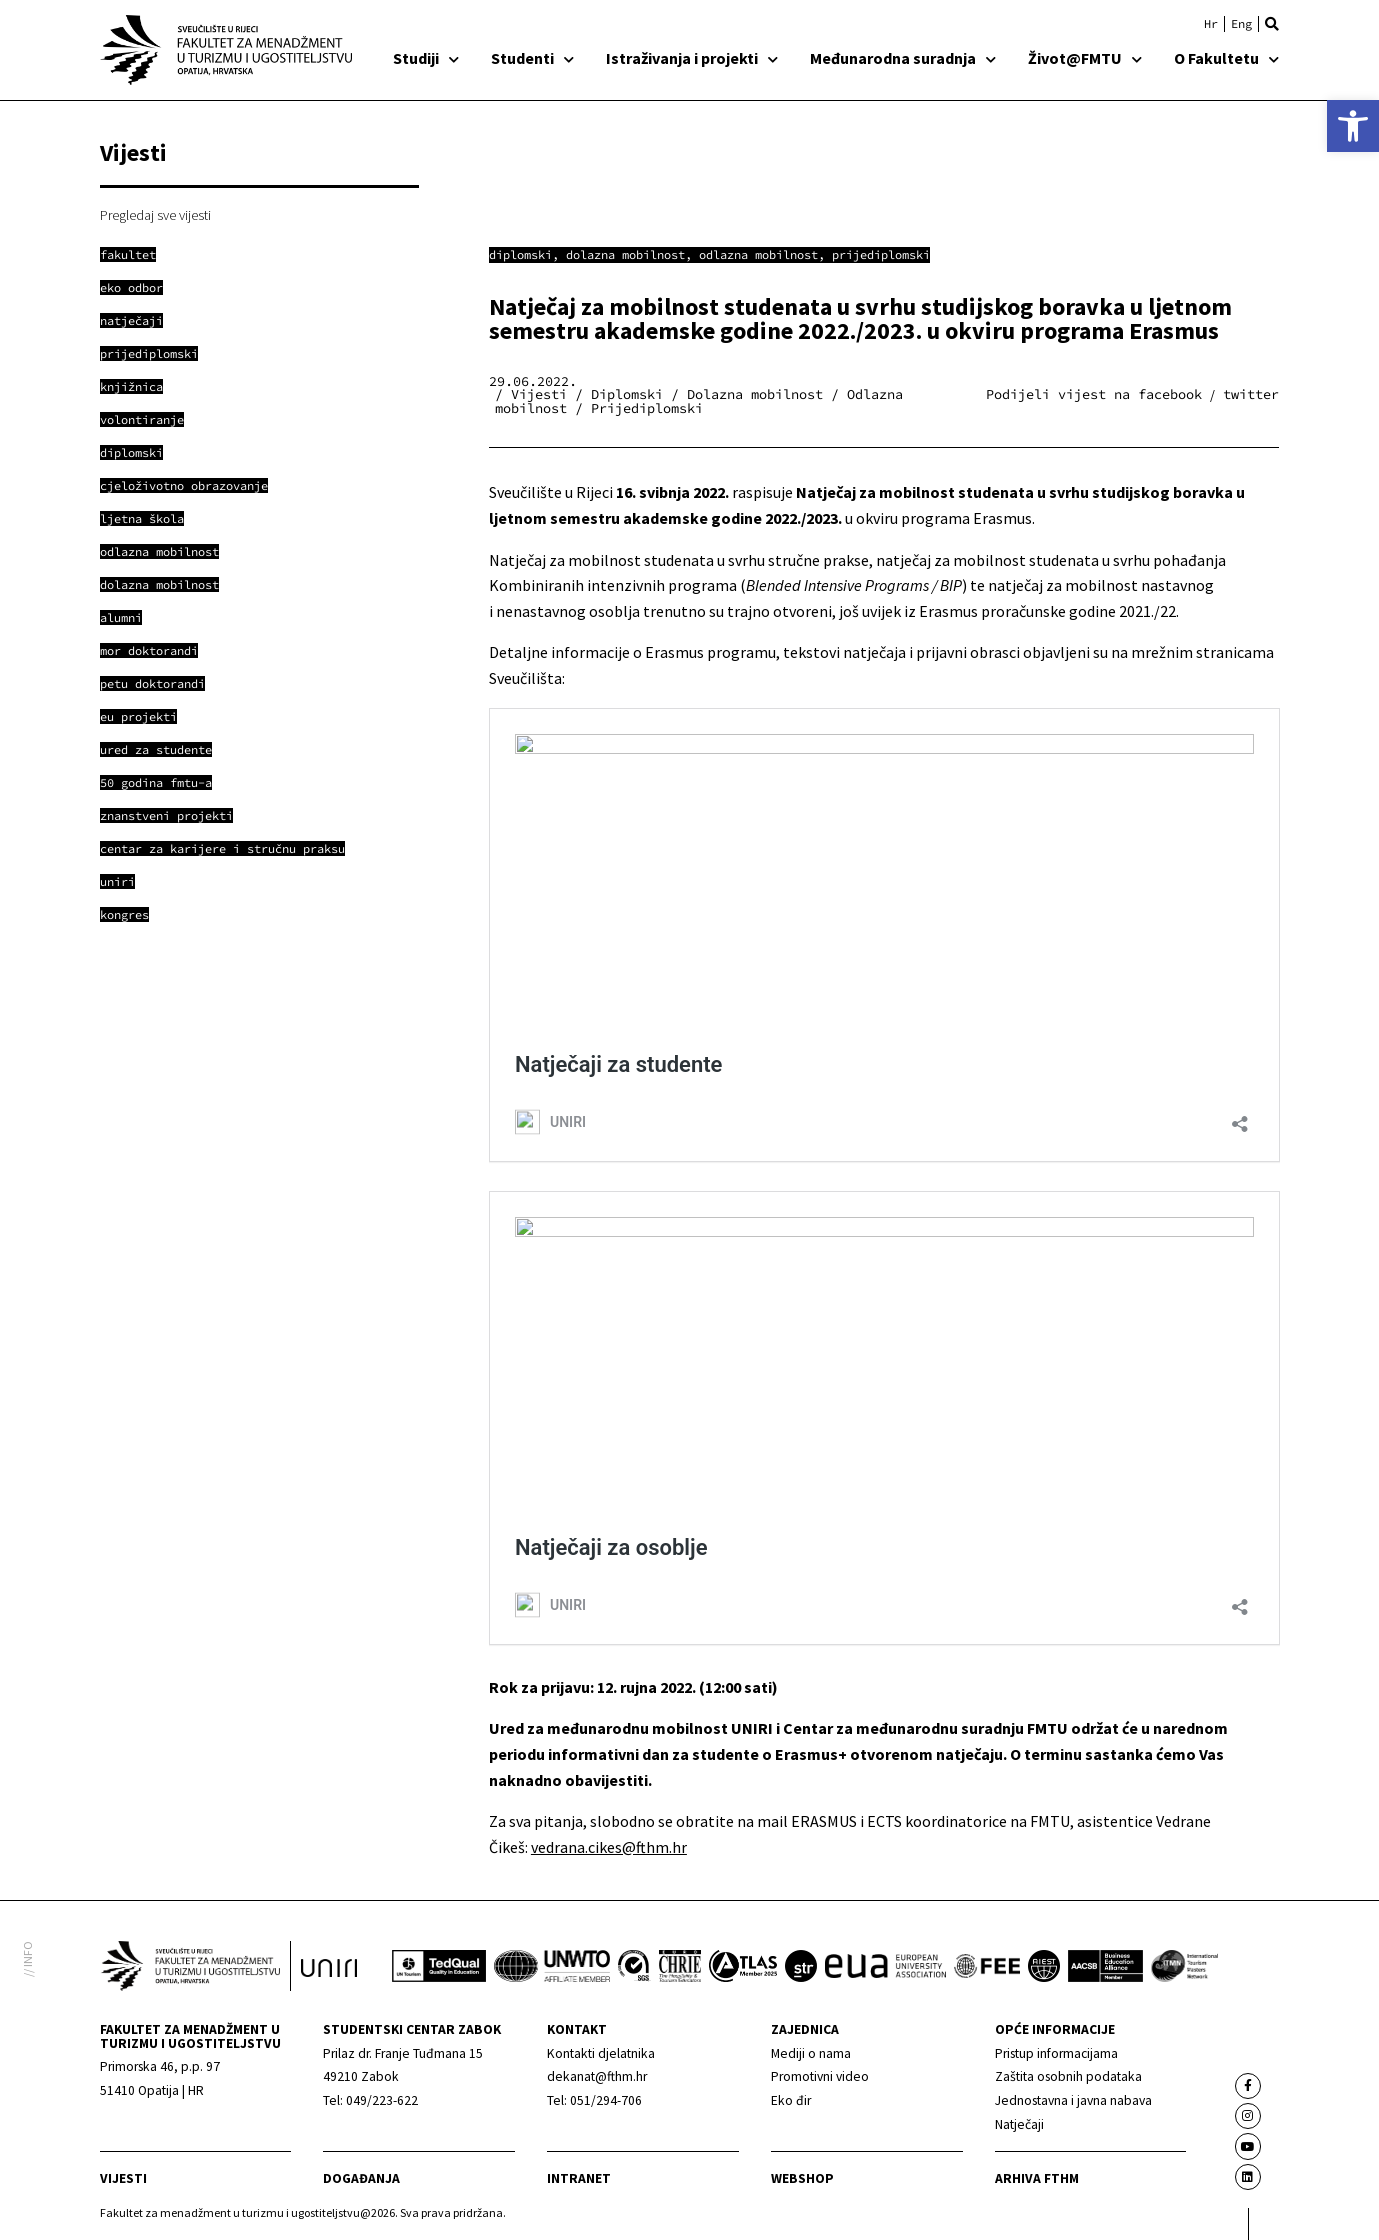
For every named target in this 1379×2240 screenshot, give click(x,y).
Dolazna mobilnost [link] (625, 254)
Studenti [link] (532, 58)
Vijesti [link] (123, 2178)
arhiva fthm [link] (1037, 2178)
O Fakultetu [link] (1226, 58)
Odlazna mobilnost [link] (758, 254)
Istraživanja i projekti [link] (692, 58)
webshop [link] (802, 2178)
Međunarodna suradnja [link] (903, 58)
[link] (1353, 126)
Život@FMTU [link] (1085, 58)
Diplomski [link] (520, 254)
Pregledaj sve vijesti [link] (155, 215)
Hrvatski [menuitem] (1211, 24)
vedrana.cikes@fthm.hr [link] (609, 1847)
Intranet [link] (579, 2178)
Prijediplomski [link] (881, 254)
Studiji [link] (426, 58)
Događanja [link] (361, 2178)
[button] (1272, 24)
